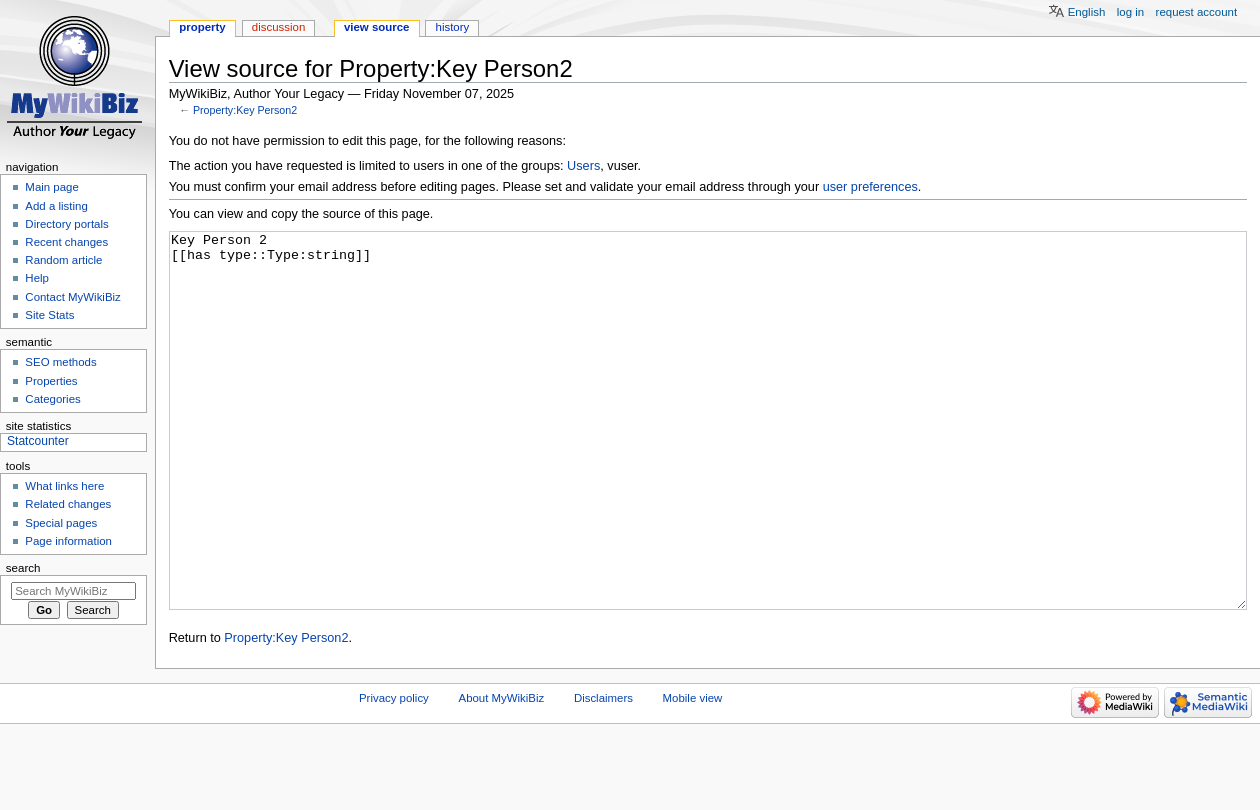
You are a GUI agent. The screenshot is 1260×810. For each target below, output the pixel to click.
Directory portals (66, 224)
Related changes (68, 504)
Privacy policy (394, 773)
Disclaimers (603, 773)
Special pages (61, 523)
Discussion (278, 27)
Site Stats (49, 315)
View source (377, 27)
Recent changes (66, 242)
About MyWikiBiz (502, 773)
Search (23, 568)
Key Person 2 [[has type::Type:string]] (708, 458)
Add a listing (56, 206)
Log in (1130, 12)
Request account (1197, 12)
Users (583, 166)
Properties (51, 381)
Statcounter (38, 441)
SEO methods (60, 362)
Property (202, 27)
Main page (52, 187)
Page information (68, 541)
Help (37, 278)
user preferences (870, 187)
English (1087, 12)
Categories (52, 399)
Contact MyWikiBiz (72, 297)
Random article (63, 260)
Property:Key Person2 (245, 110)
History (453, 27)
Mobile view (693, 773)
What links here (64, 486)
